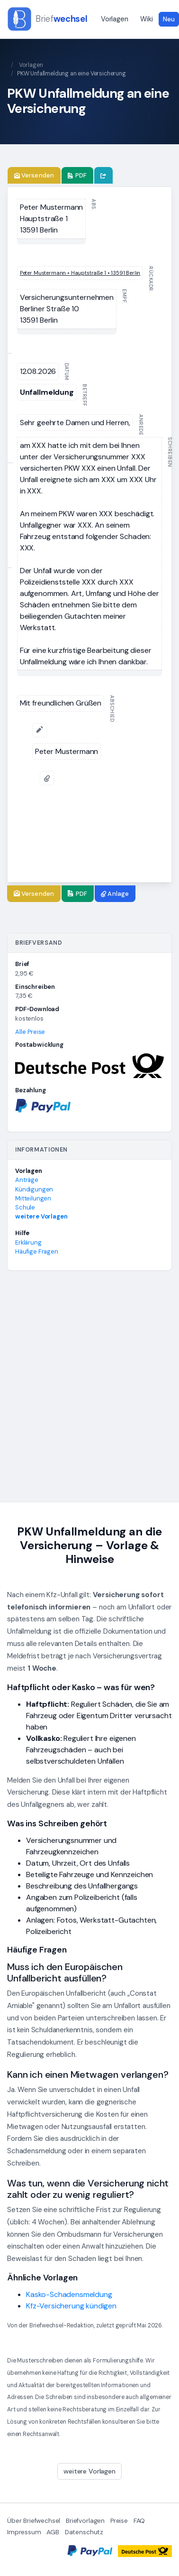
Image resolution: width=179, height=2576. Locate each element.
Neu (169, 19)
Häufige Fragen (36, 1251)
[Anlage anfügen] (47, 778)
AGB (52, 2532)
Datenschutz (84, 2532)
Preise (119, 2521)
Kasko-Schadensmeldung (69, 2294)
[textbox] (51, 219)
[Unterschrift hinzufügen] (39, 730)
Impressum (24, 2532)
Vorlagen (114, 19)
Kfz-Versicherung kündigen (71, 2306)
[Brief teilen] (103, 175)
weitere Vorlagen (41, 1216)
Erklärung (28, 1242)
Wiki (146, 19)
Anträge (26, 1180)
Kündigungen (34, 1189)
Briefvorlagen (85, 2521)
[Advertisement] (89, 1390)
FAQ (139, 2521)
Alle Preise (30, 1032)
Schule (25, 1207)
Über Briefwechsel (33, 2521)
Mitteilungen (33, 1198)
